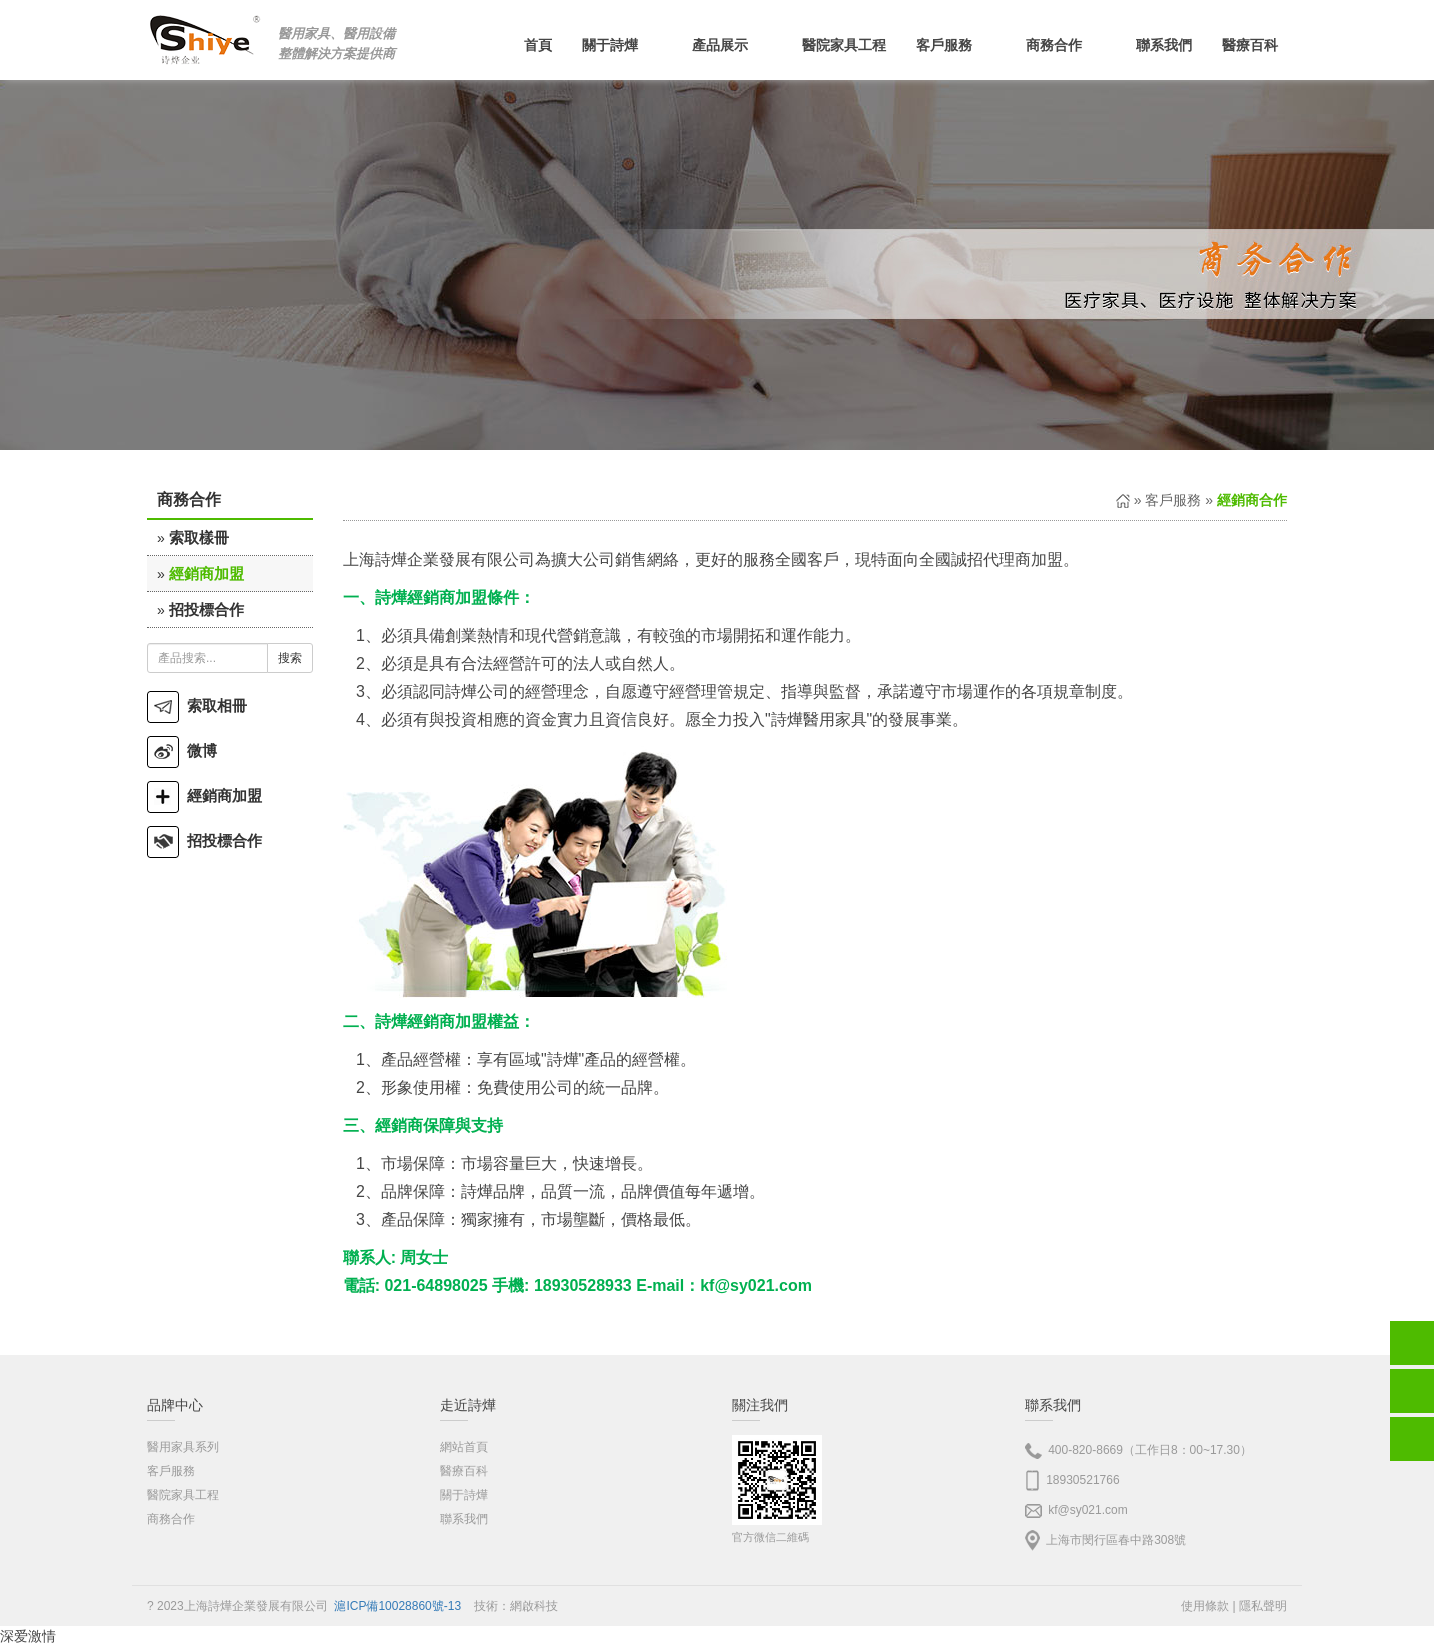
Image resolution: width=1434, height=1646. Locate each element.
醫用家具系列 (183, 1447)
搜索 (290, 658)
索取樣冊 (199, 537)
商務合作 (171, 1519)
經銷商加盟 (206, 573)
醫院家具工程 (844, 45)
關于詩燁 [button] (622, 45)
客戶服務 (1173, 500)
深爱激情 (28, 1636)
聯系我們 (1164, 45)
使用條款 (1205, 1606)
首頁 (538, 45)
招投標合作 (206, 609)
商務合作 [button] (1066, 45)
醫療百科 (464, 1471)
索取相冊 (197, 705)
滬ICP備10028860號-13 (397, 1606)
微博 (182, 750)
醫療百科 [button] (1262, 45)
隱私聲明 (1263, 1606)
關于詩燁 (464, 1495)
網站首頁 (464, 1447)
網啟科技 (534, 1606)
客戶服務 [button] (956, 45)
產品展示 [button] (732, 45)
